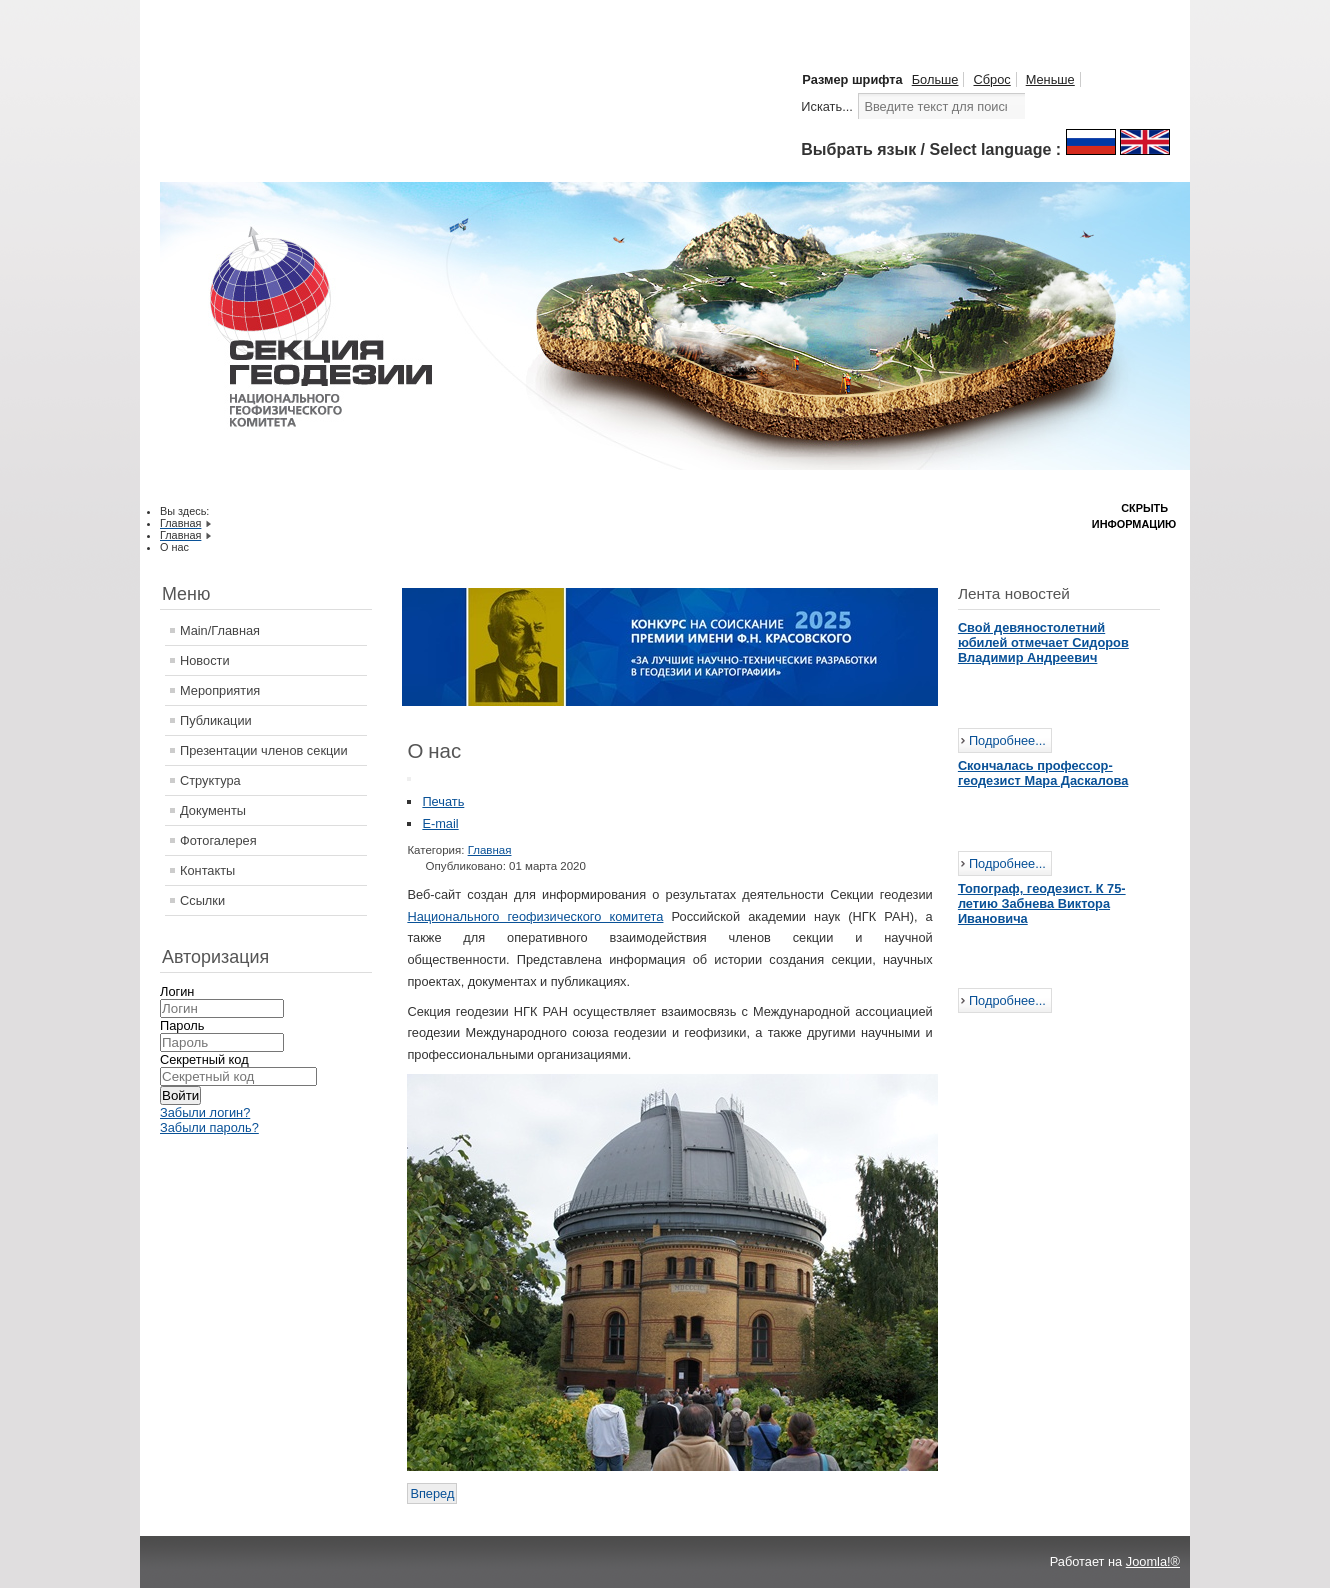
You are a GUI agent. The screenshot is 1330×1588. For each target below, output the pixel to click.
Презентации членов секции (264, 750)
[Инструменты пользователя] (409, 779)
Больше (935, 79)
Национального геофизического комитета (535, 916)
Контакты (207, 870)
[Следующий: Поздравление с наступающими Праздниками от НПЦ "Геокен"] (432, 1493)
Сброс (991, 79)
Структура (210, 780)
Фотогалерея (218, 840)
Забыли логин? (205, 1112)
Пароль (182, 1025)
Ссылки (202, 900)
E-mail (440, 823)
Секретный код (204, 1059)
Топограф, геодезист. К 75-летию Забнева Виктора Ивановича (1042, 903)
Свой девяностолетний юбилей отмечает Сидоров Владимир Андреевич (1043, 642)
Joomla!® (1153, 1561)
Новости (205, 660)
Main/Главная (220, 630)
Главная (490, 850)
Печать (443, 801)
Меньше (1050, 79)
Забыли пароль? (209, 1127)
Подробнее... (1007, 740)
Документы (213, 810)
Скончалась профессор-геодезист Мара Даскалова (1043, 773)
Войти (180, 1095)
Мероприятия (220, 690)
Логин (177, 991)
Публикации (216, 720)
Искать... (827, 106)
